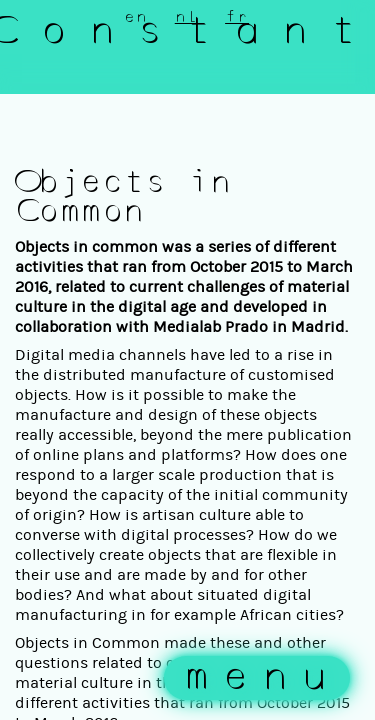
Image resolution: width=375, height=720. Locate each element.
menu (262, 678)
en (136, 17)
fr (237, 17)
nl (187, 17)
